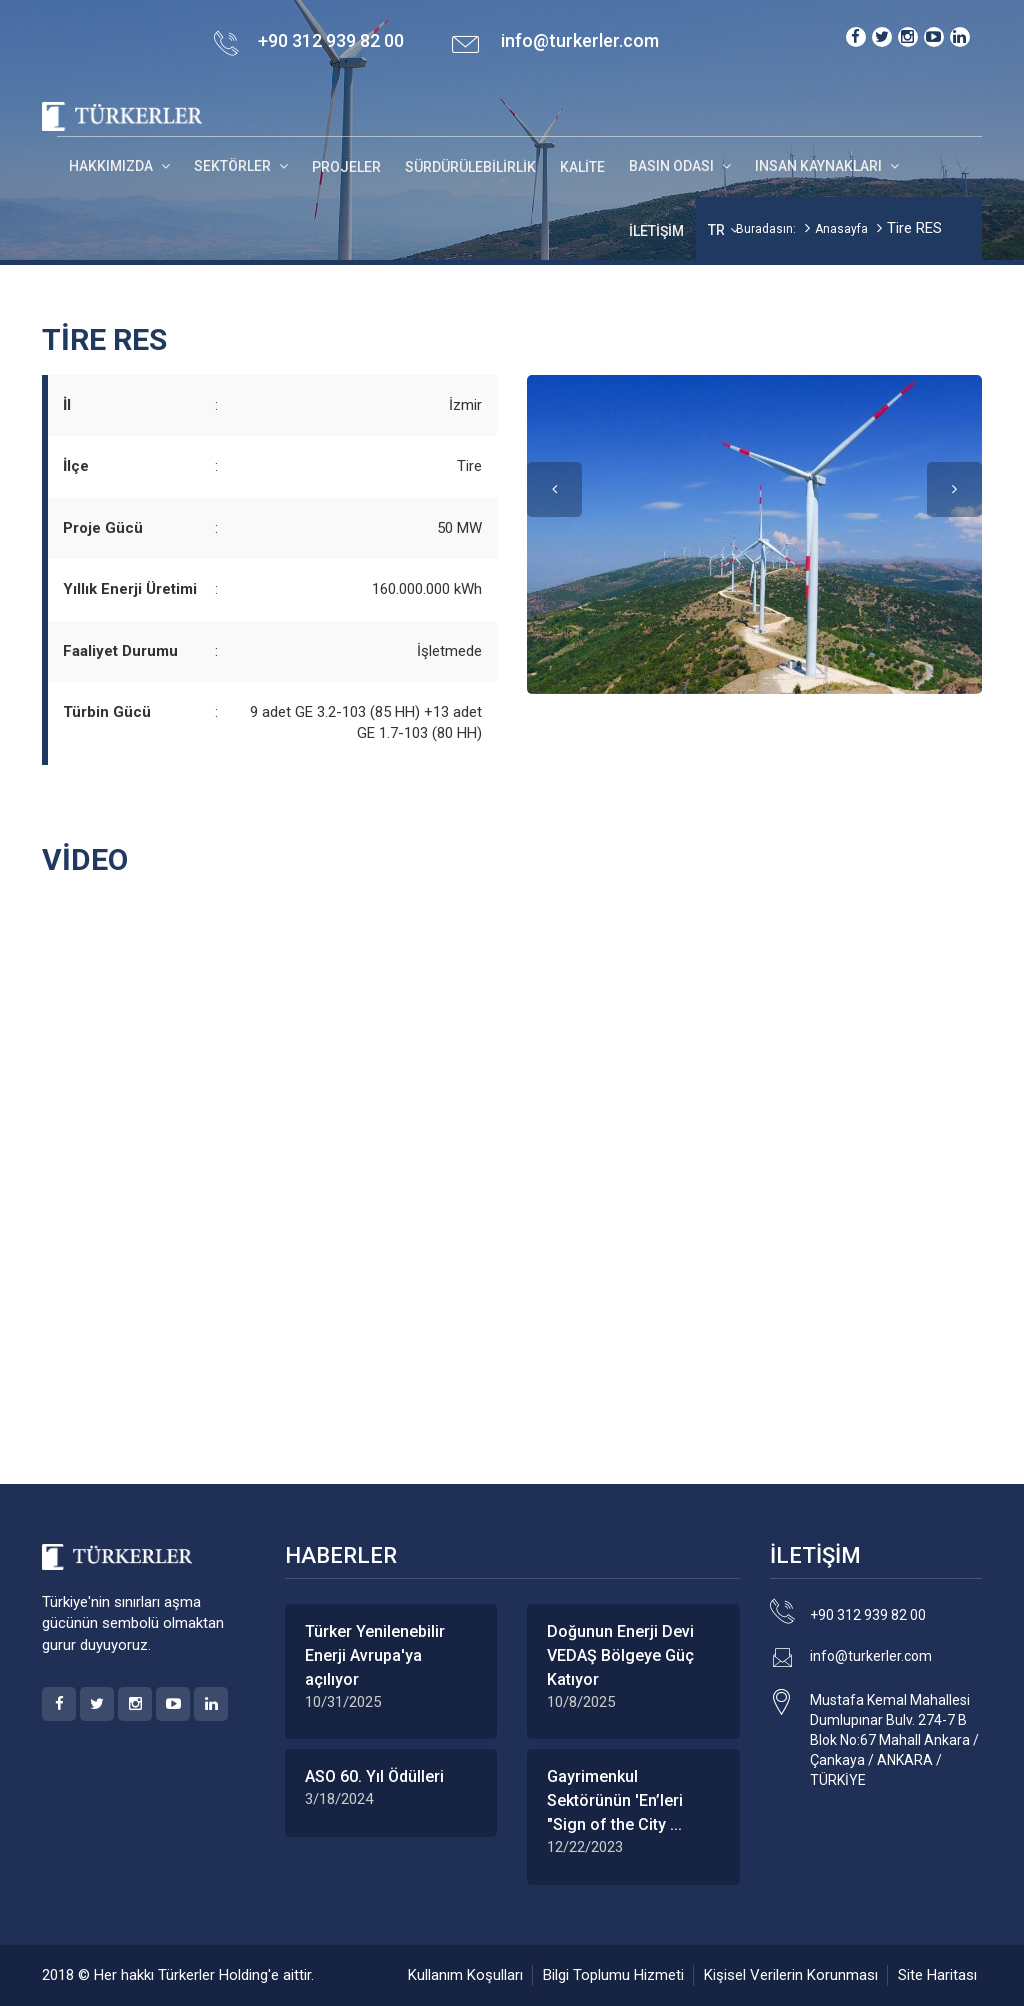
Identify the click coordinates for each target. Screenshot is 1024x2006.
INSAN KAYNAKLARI (820, 166)
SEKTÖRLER (234, 166)
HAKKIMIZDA (112, 166)
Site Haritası (937, 1975)
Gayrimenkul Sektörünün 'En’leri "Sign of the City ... (615, 1800)
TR (716, 230)
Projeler (346, 167)
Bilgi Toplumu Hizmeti (613, 1975)
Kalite (582, 167)
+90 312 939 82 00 (868, 1615)
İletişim (656, 231)
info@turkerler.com (580, 40)
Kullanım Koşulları (465, 1975)
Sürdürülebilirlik (470, 167)
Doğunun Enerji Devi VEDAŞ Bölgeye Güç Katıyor (620, 1655)
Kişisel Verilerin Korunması (791, 1975)
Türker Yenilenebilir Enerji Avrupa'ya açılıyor (375, 1655)
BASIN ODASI (673, 166)
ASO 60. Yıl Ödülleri (374, 1776)
